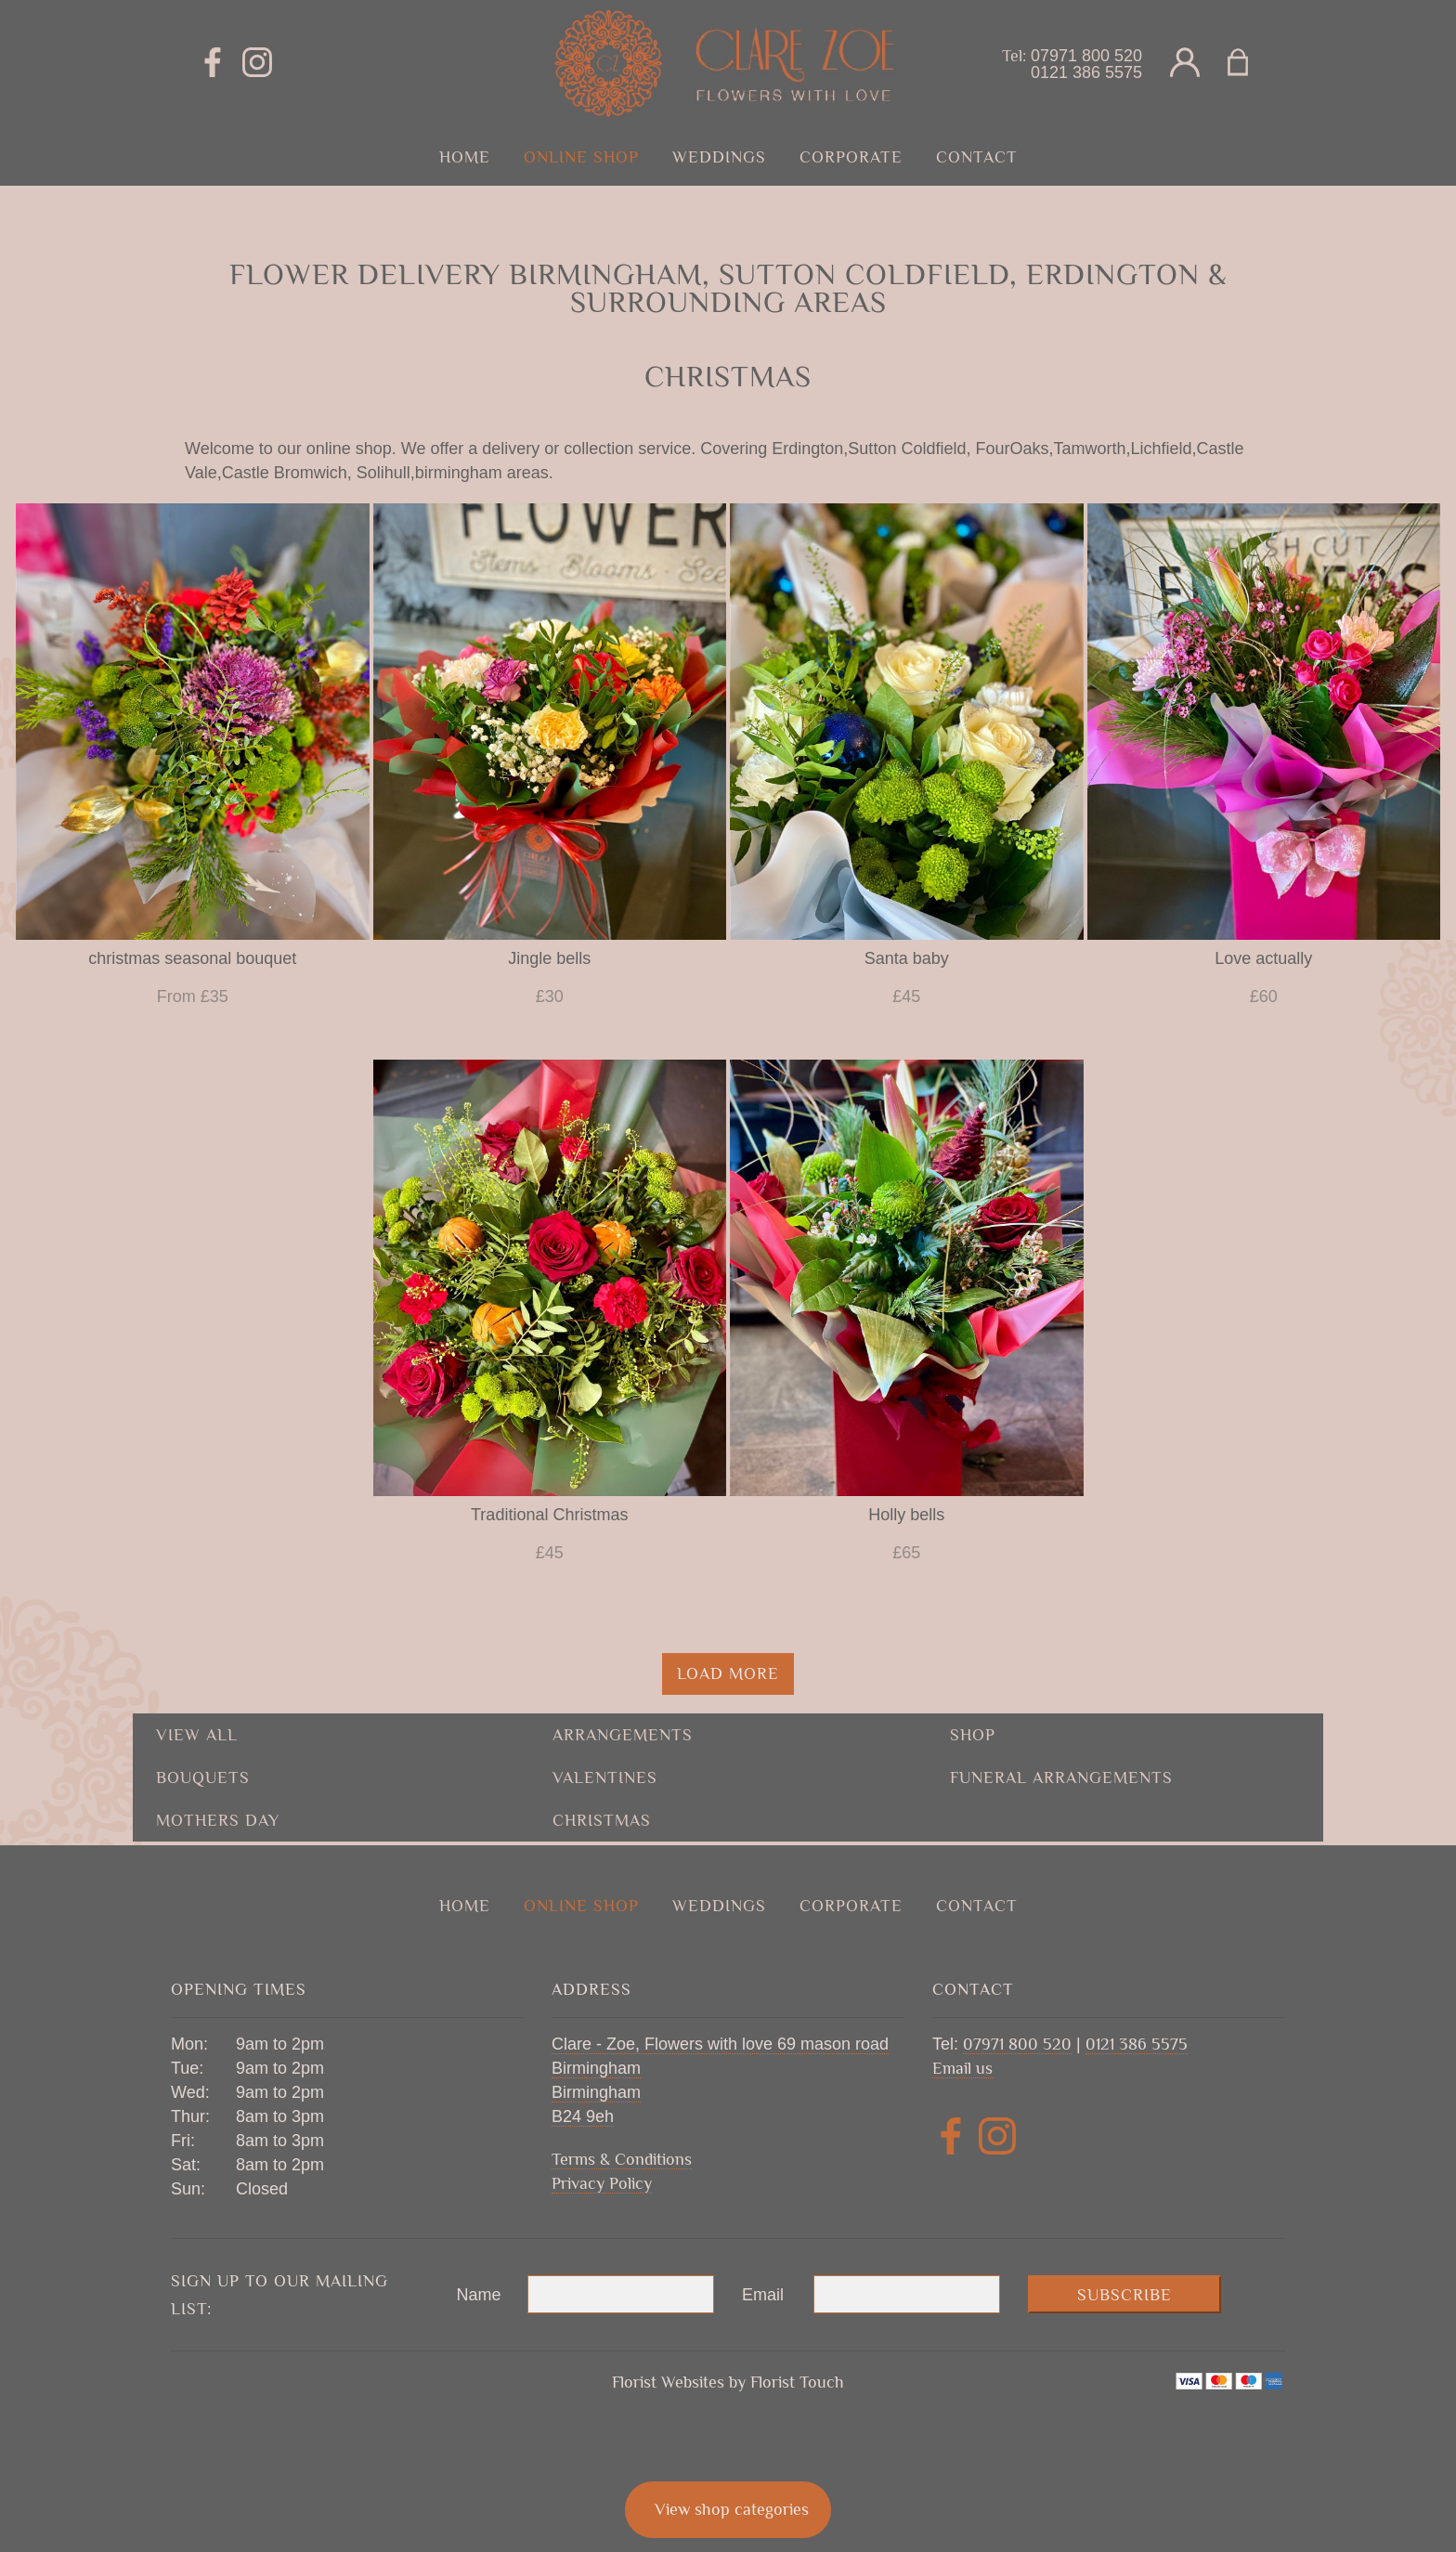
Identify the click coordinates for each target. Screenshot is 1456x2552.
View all (197, 1734)
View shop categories (732, 2509)
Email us (962, 2068)
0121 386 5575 (1086, 72)
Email (763, 2294)
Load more (728, 1673)
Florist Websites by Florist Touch (728, 2382)
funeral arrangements (1061, 1777)
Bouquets (203, 1777)
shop (972, 1734)
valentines (604, 1777)
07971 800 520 (1086, 55)
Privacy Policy (602, 2183)
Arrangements (622, 1734)
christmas (601, 1820)
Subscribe (1124, 2294)
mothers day (218, 1820)
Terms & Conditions (622, 2159)
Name (479, 2294)
